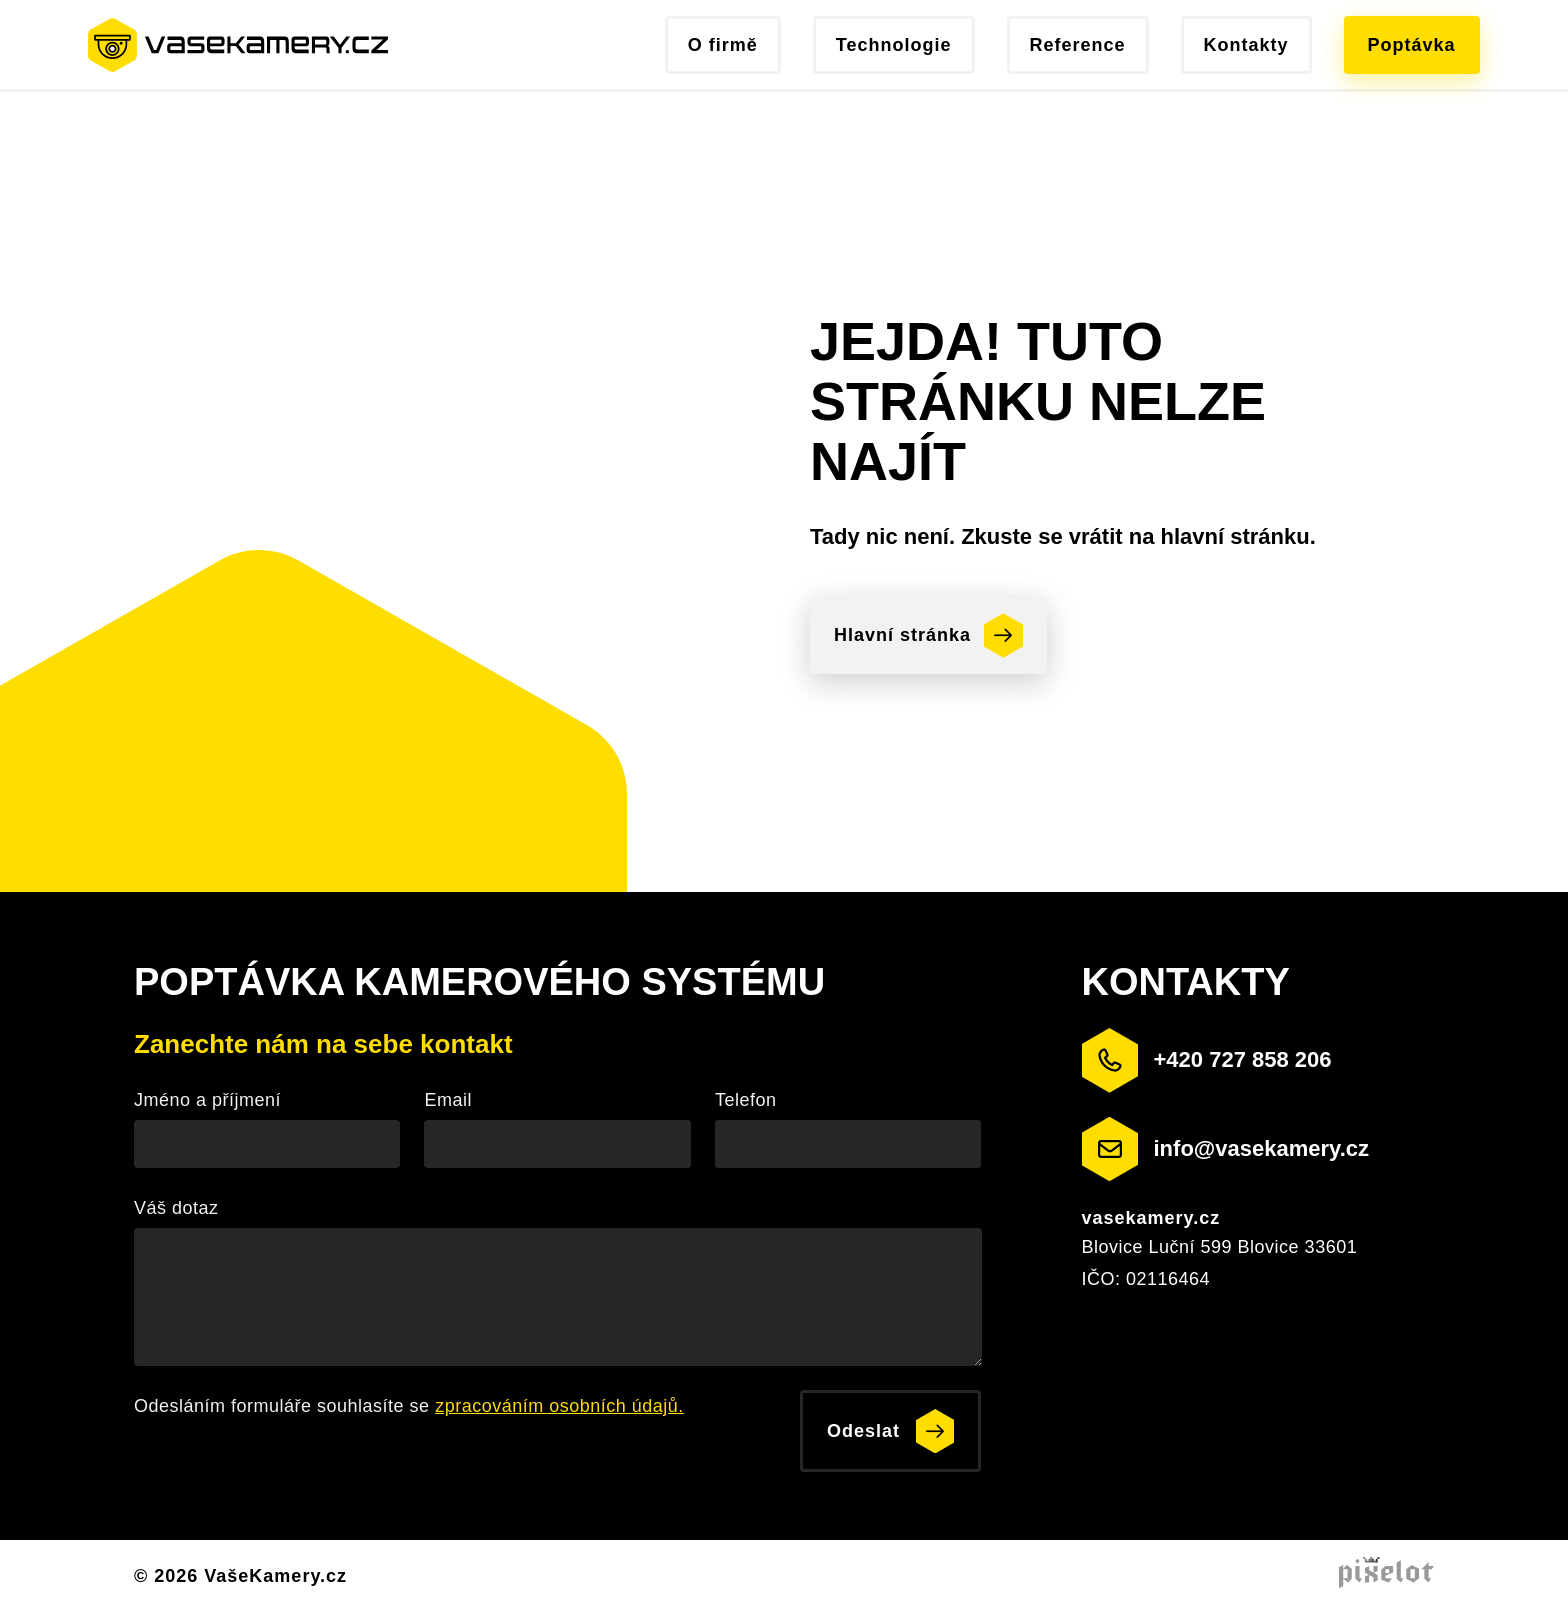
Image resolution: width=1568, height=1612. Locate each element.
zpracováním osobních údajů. (559, 1406)
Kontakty (1246, 45)
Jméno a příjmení (207, 1100)
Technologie (894, 45)
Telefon (746, 1100)
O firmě (723, 45)
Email (448, 1100)
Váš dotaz (176, 1208)
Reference (1078, 45)
